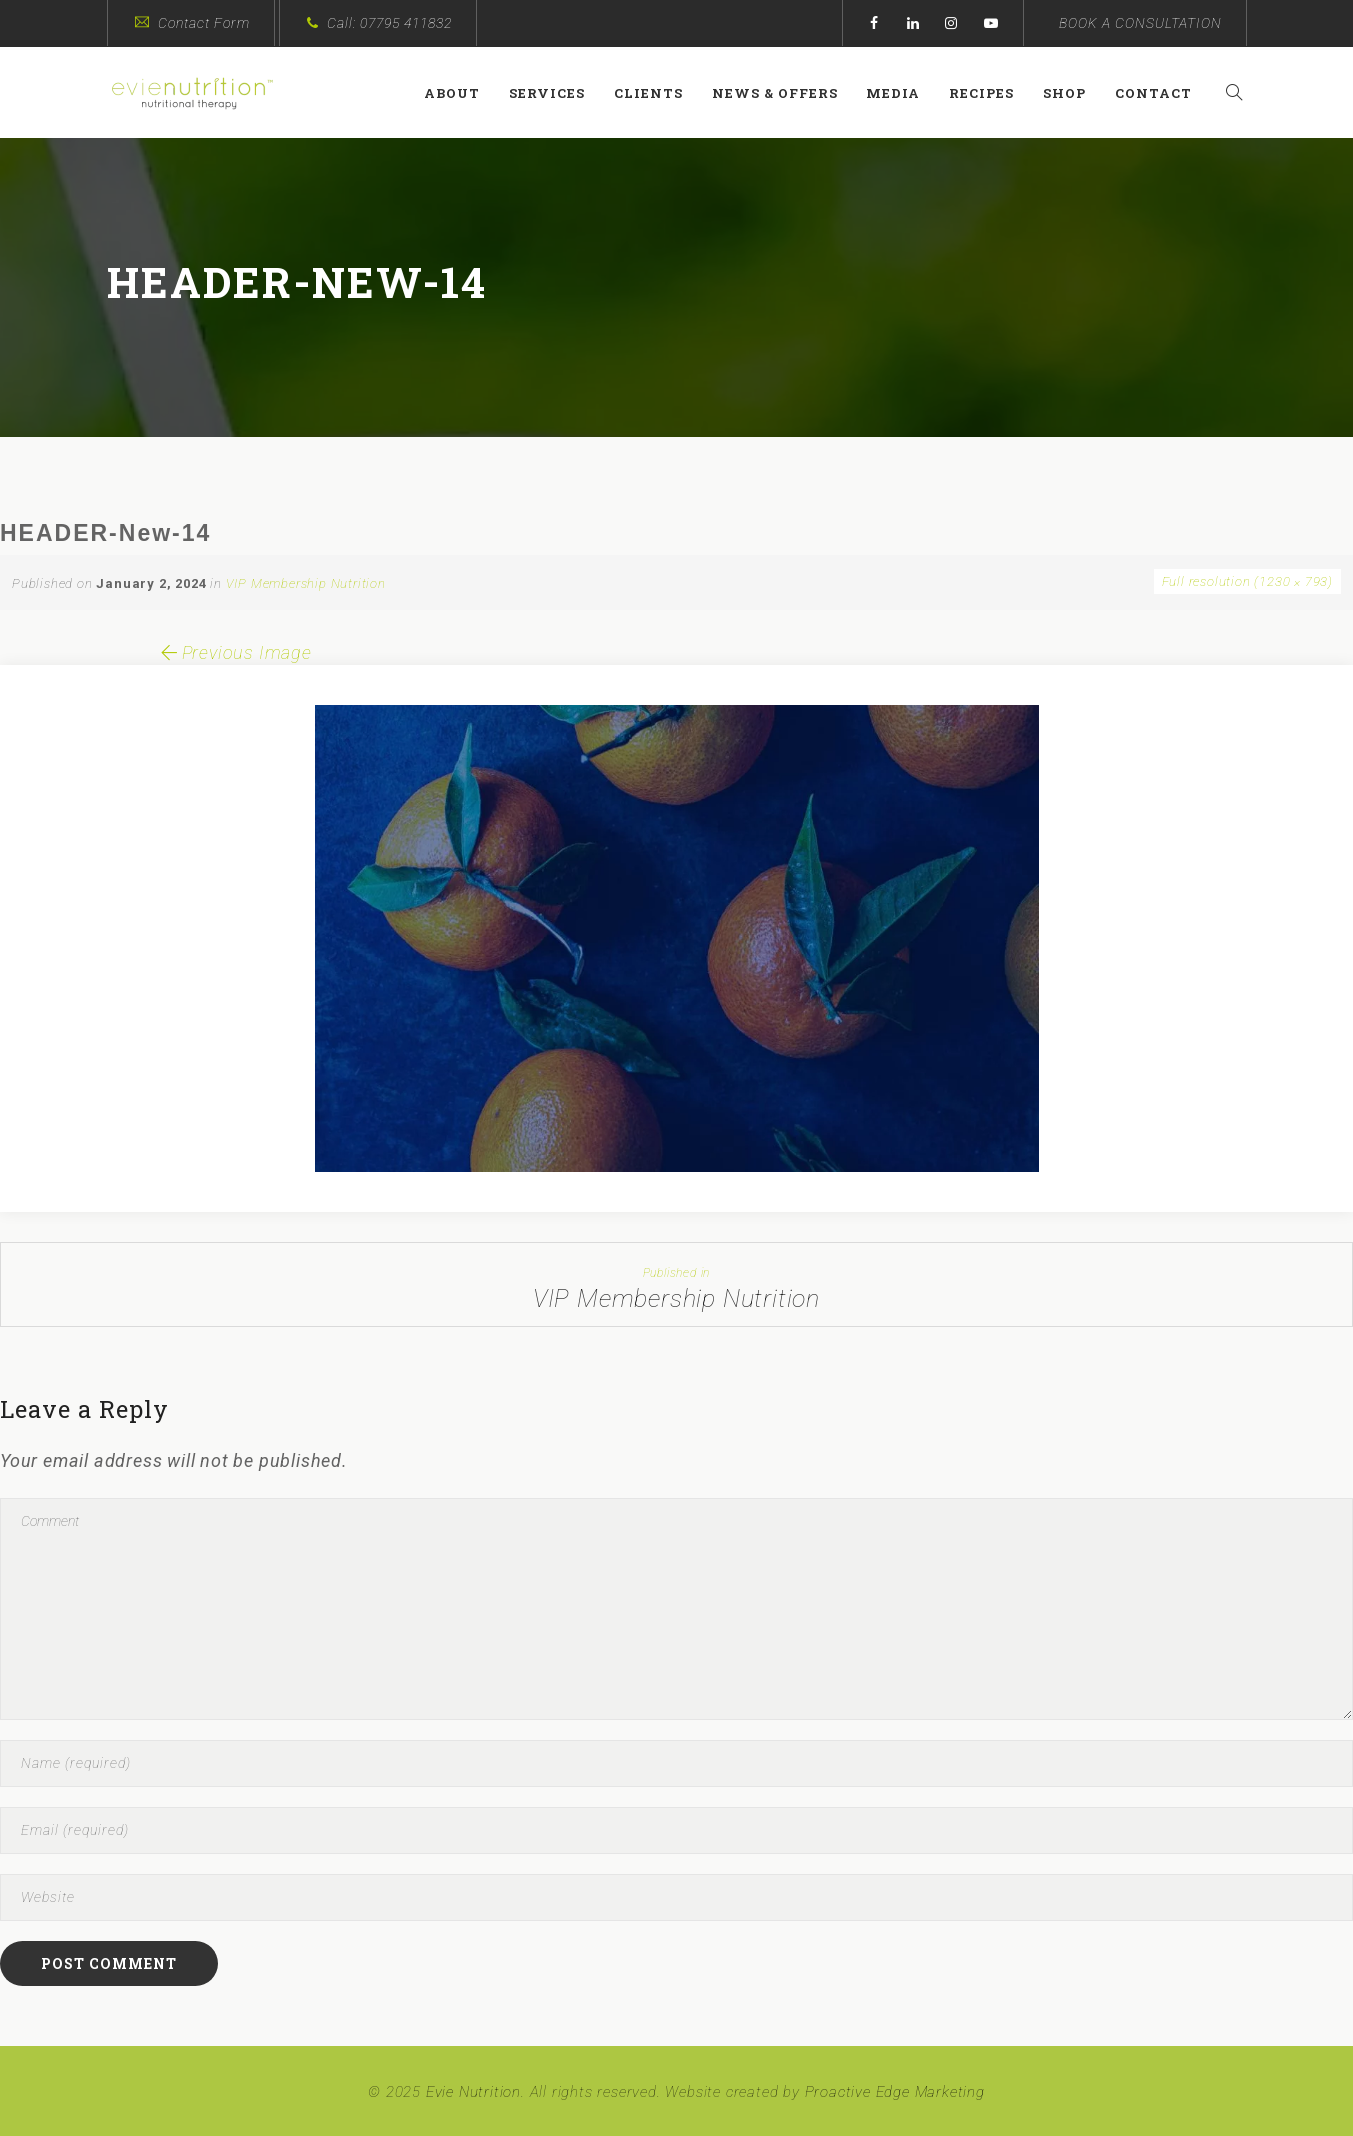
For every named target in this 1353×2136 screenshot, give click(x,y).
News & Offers (783, 93)
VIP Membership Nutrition (306, 583)
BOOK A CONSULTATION (1140, 23)
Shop (1073, 93)
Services (556, 93)
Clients (657, 93)
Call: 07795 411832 (389, 23)
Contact (1162, 93)
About (461, 93)
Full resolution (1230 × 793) (1247, 581)
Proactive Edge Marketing (895, 2092)
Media (902, 93)
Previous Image (234, 652)
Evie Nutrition (473, 2092)
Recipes (990, 93)
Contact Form (204, 23)
